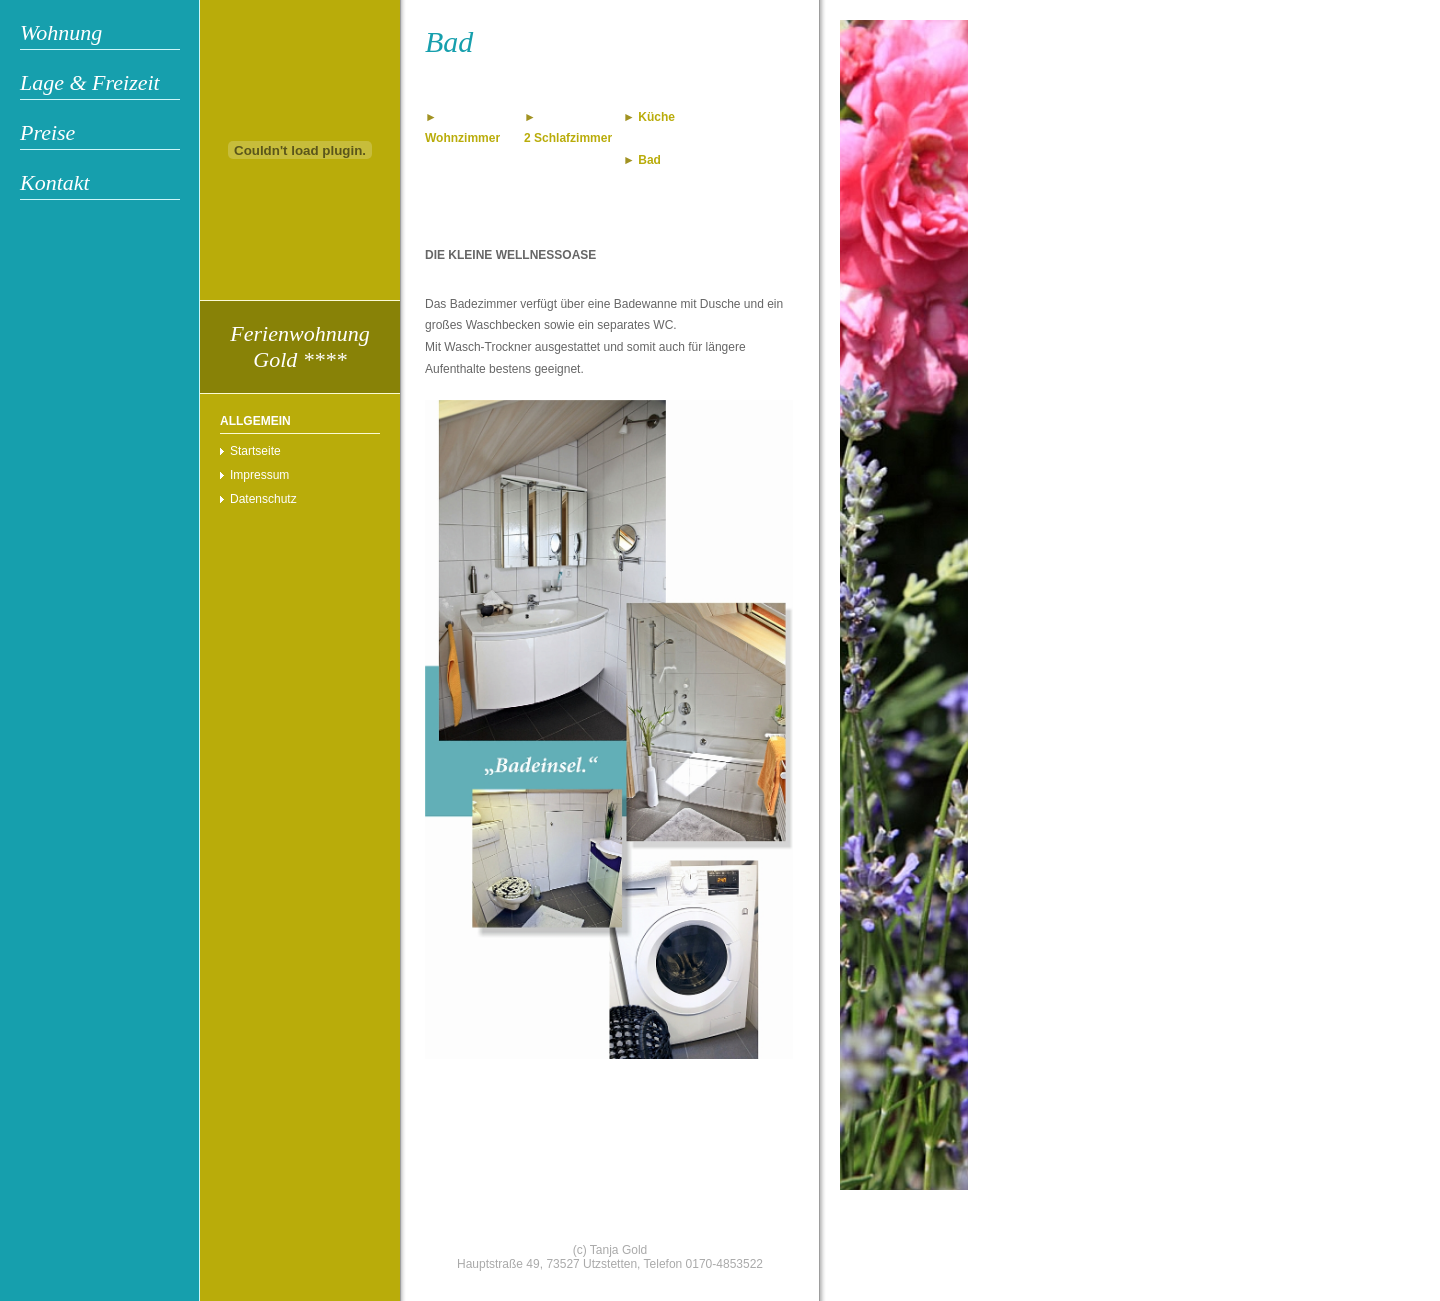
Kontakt (55, 182)
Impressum (259, 475)
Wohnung (61, 32)
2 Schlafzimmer (568, 138)
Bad (649, 160)
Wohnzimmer (462, 138)
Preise (47, 132)
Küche (656, 117)
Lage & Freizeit (90, 82)
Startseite (255, 451)
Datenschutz (263, 499)
